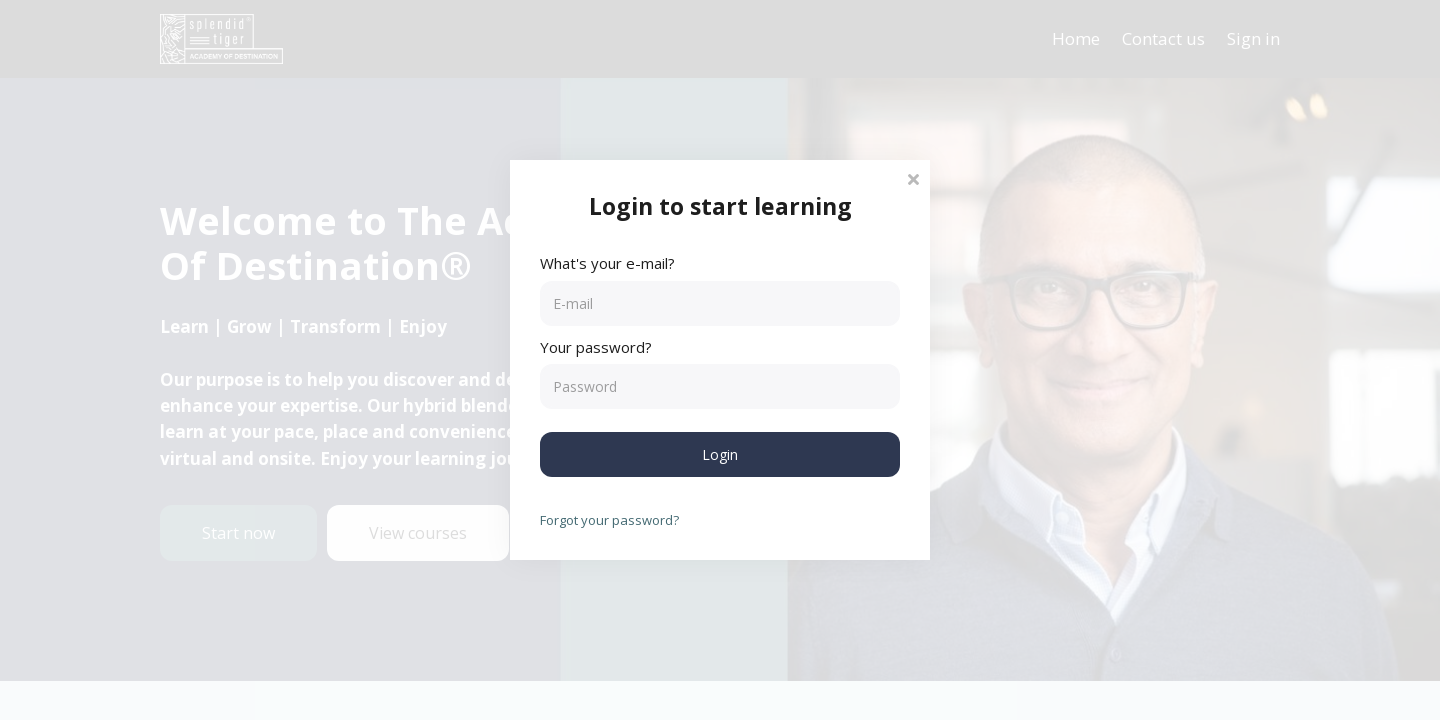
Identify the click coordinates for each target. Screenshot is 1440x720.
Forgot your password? (609, 520)
